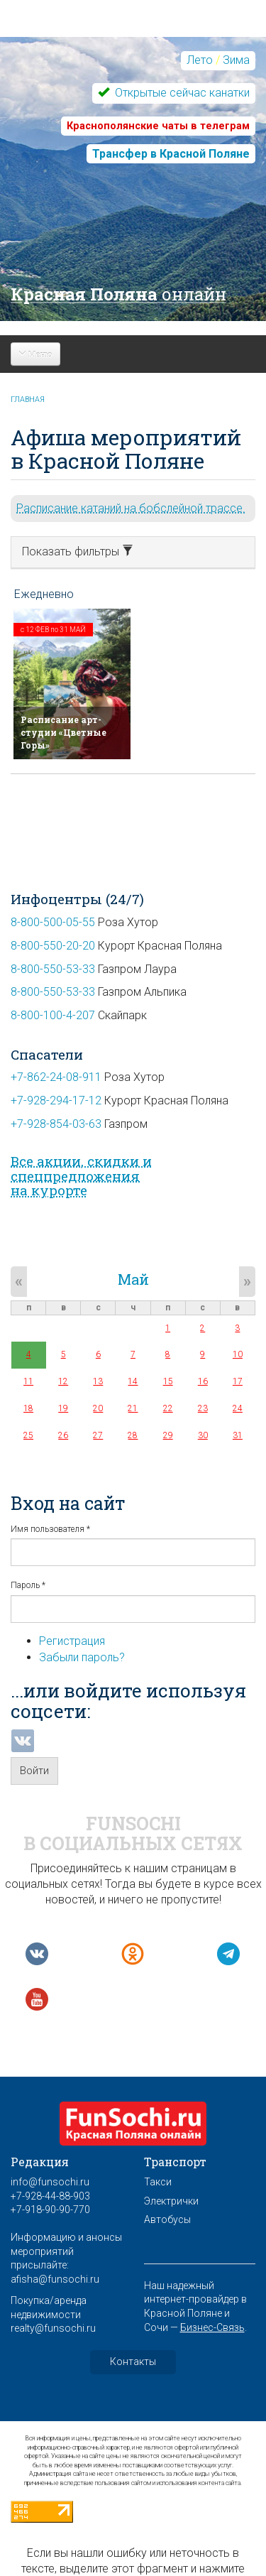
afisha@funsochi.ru (55, 2279)
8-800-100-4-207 (53, 1015)
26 (63, 1435)
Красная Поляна (118, 294)
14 (133, 1381)
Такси (158, 2182)
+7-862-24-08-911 (56, 1077)
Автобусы (167, 2219)
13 (98, 1381)
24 (238, 1408)
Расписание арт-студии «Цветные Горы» (63, 732)
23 (203, 1408)
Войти (34, 1770)
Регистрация (72, 1641)
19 (63, 1408)
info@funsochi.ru (50, 2182)
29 (168, 1435)
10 (238, 1354)
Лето (200, 60)
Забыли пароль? (82, 1657)
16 (203, 1381)
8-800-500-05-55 (53, 922)
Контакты (133, 2361)
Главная (28, 399)
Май (133, 1279)
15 (168, 1381)
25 (28, 1435)
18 (28, 1408)
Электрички (171, 2201)
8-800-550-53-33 (53, 969)
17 (238, 1381)
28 (133, 1435)
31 (238, 1435)
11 (28, 1381)
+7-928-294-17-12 (56, 1100)
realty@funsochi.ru (53, 2328)
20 (98, 1408)
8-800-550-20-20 (53, 945)
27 (98, 1435)
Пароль (28, 1585)
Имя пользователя (50, 1529)
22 (168, 1408)
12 (63, 1381)
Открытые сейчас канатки (181, 92)
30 (203, 1435)
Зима (236, 60)
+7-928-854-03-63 (56, 1124)
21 (133, 1408)
